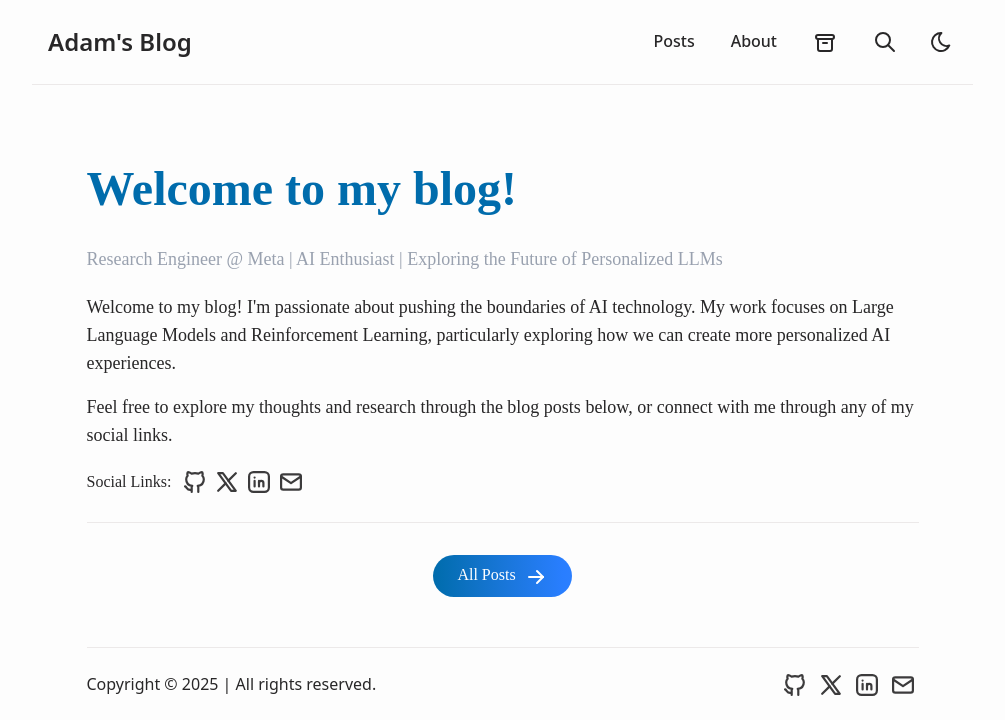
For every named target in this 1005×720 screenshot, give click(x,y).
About (754, 41)
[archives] (825, 42)
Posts (673, 41)
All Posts (502, 577)
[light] (941, 42)
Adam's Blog (120, 41)
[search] (885, 42)
